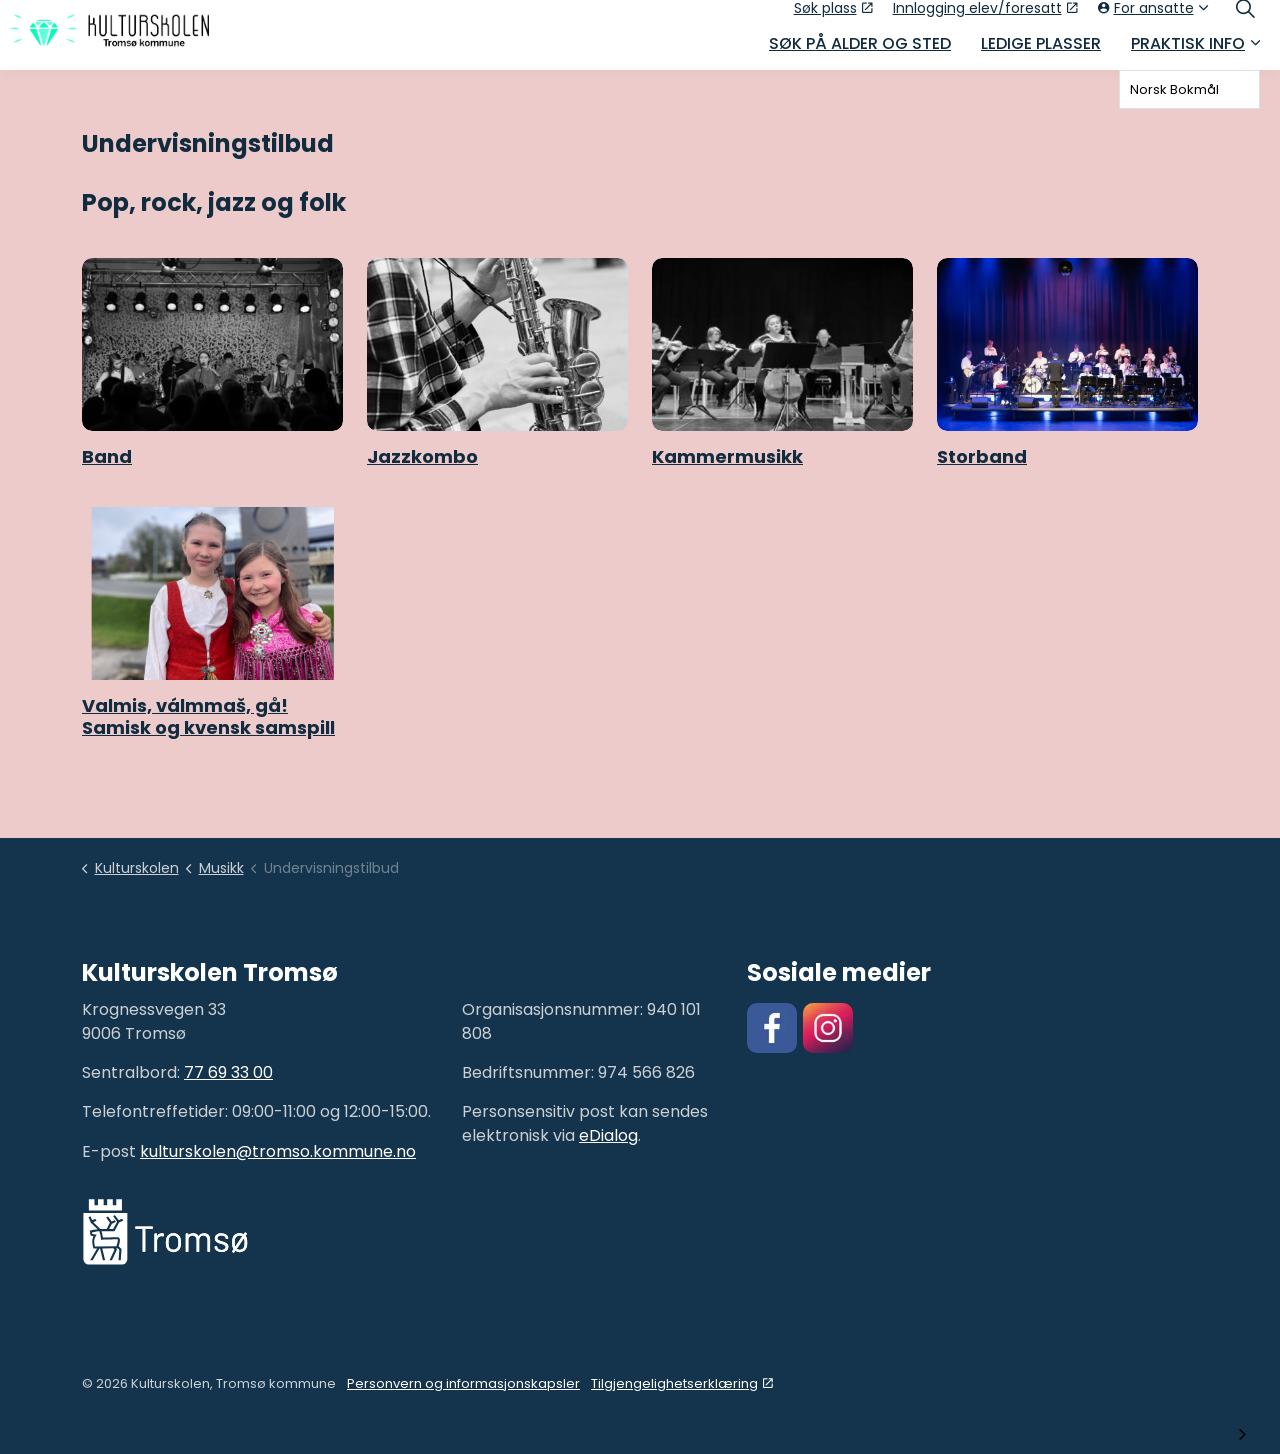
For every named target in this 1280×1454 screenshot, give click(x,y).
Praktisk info (1188, 52)
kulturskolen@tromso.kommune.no (278, 1151)
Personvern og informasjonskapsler (463, 1383)
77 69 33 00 (228, 1072)
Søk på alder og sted (860, 52)
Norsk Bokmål (1174, 89)
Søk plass (833, 17)
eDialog (608, 1135)
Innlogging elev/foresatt (985, 17)
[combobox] (1189, 89)
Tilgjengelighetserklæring (682, 1383)
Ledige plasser (1041, 52)
